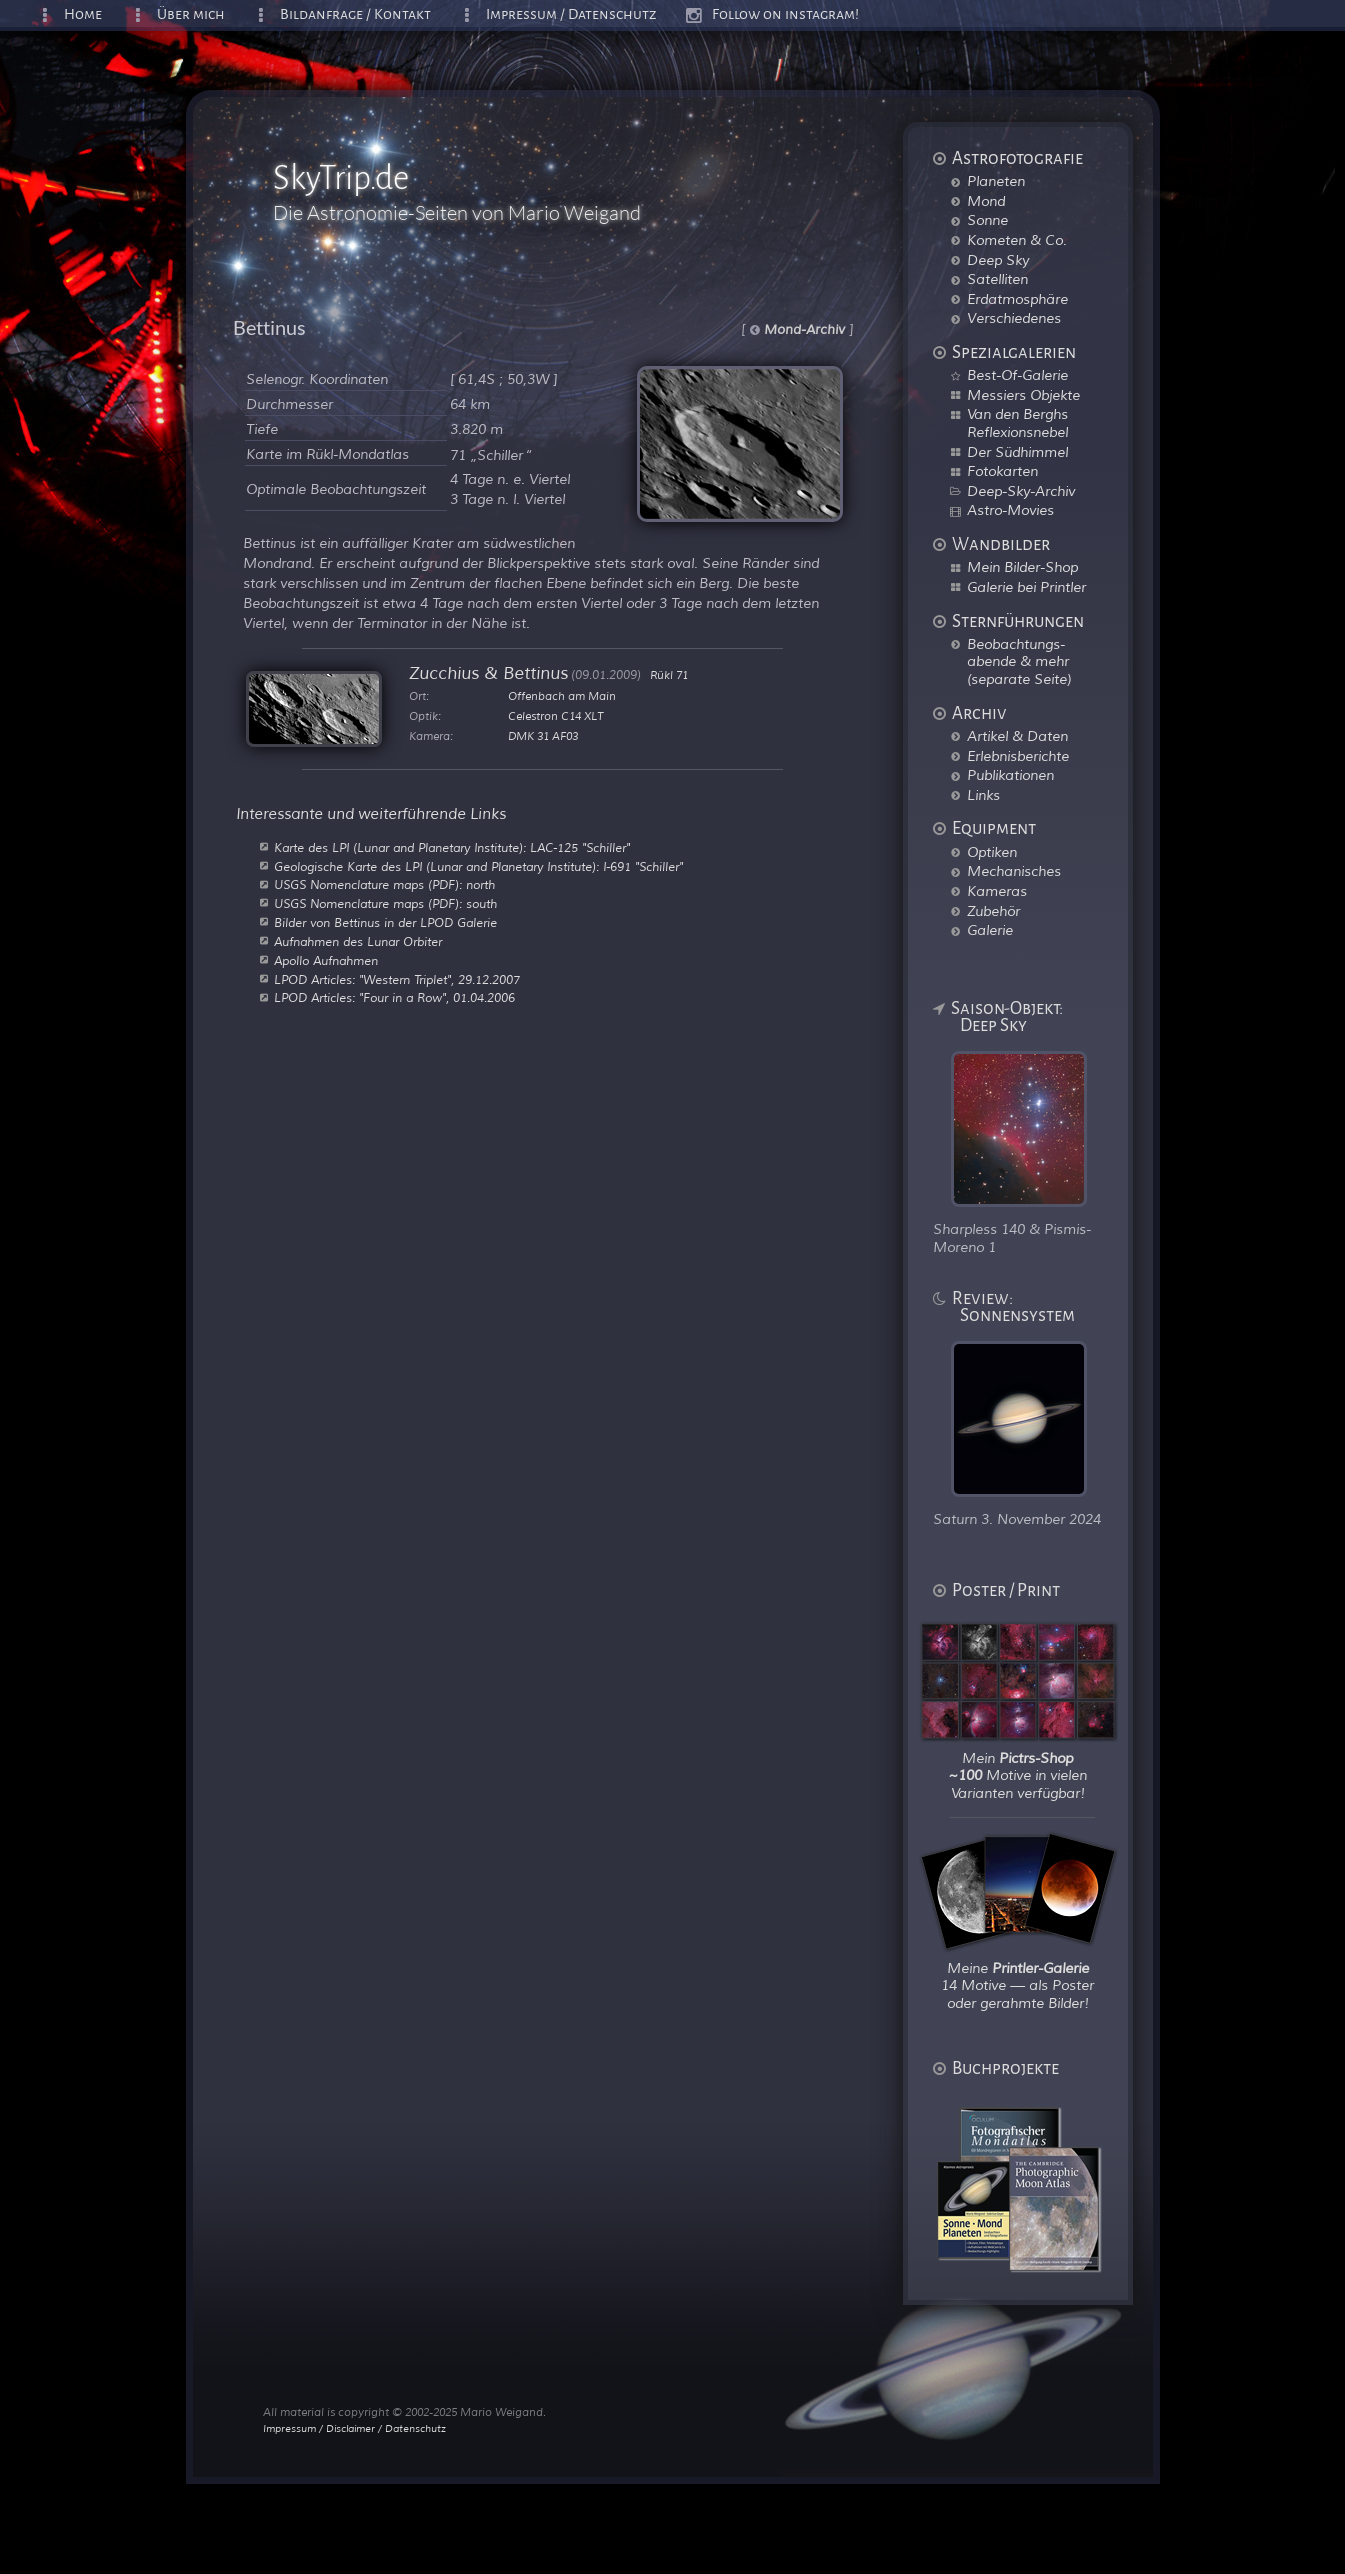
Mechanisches (1014, 871)
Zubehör (993, 911)
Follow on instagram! (785, 14)
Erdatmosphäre (1017, 299)
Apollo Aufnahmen (326, 961)
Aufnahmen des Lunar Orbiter (358, 942)
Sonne (987, 220)
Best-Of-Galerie (1017, 375)
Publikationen (1010, 775)
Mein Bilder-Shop (1022, 567)
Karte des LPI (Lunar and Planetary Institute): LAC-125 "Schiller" (452, 848)
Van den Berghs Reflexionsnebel (1017, 423)
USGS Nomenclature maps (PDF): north (384, 885)
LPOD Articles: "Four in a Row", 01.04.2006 (394, 998)
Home (83, 14)
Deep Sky (998, 260)
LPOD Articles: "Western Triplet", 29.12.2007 (397, 980)
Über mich (191, 14)
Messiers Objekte (1023, 395)
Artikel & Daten (1017, 736)
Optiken (992, 852)
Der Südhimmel (1017, 452)
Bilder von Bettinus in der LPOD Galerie (385, 923)
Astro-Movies (1010, 510)
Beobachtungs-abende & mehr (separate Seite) (1019, 661)
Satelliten (997, 279)
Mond (986, 201)
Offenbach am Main (562, 696)
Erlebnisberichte (1018, 756)
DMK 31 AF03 (543, 736)
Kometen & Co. (1017, 240)
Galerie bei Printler (1026, 587)
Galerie (990, 930)
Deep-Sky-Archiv (1021, 491)
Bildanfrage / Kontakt (355, 14)
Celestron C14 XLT (555, 716)
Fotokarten (1002, 471)
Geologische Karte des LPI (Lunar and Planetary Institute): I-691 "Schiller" (478, 867)
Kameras (997, 891)
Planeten (996, 181)
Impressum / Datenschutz (571, 14)
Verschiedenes (1014, 318)
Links (983, 795)
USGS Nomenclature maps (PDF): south (385, 904)
